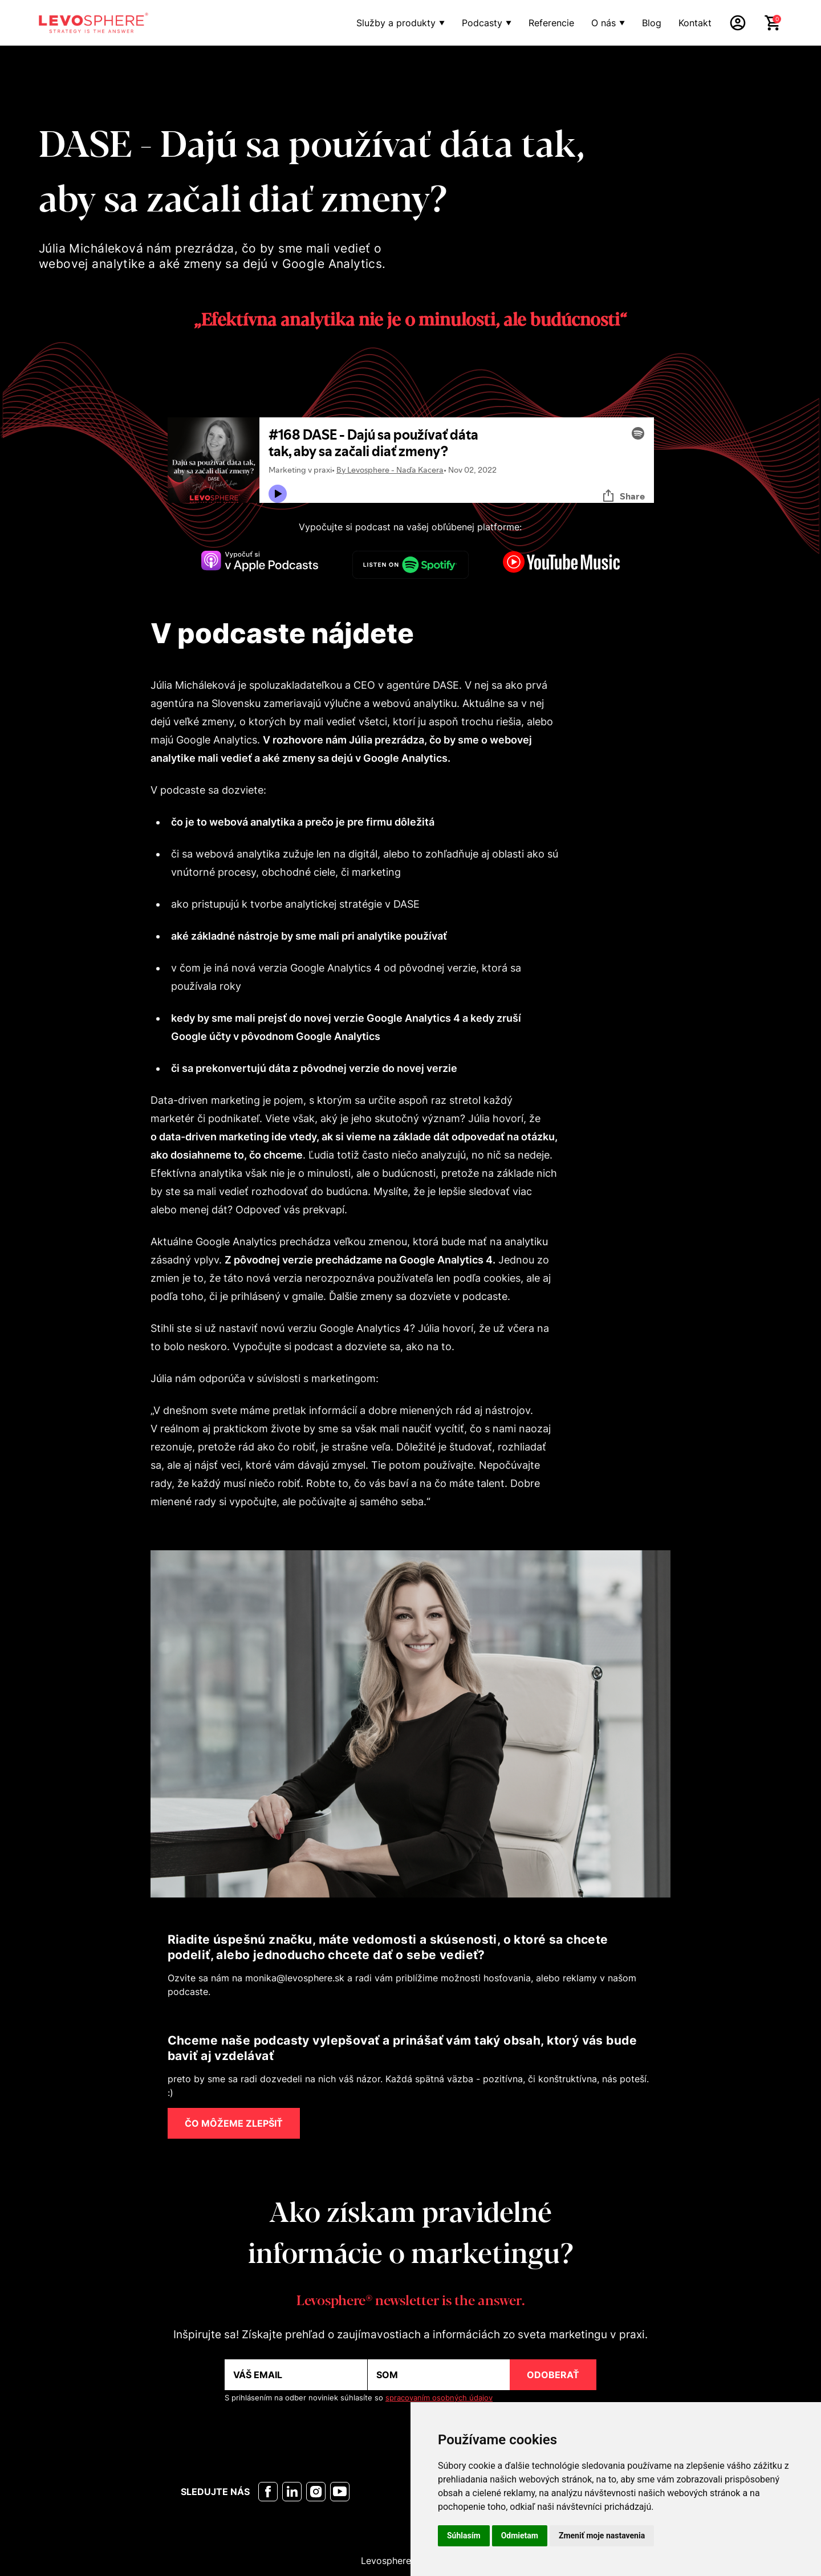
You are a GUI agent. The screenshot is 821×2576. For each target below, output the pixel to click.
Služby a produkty (396, 23)
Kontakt (695, 23)
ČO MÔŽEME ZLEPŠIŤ (234, 2123)
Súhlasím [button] (464, 2535)
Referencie (551, 23)
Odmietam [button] (519, 2535)
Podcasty (482, 23)
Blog (651, 23)
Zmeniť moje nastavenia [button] (602, 2535)
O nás (603, 23)
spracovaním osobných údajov (439, 2398)
